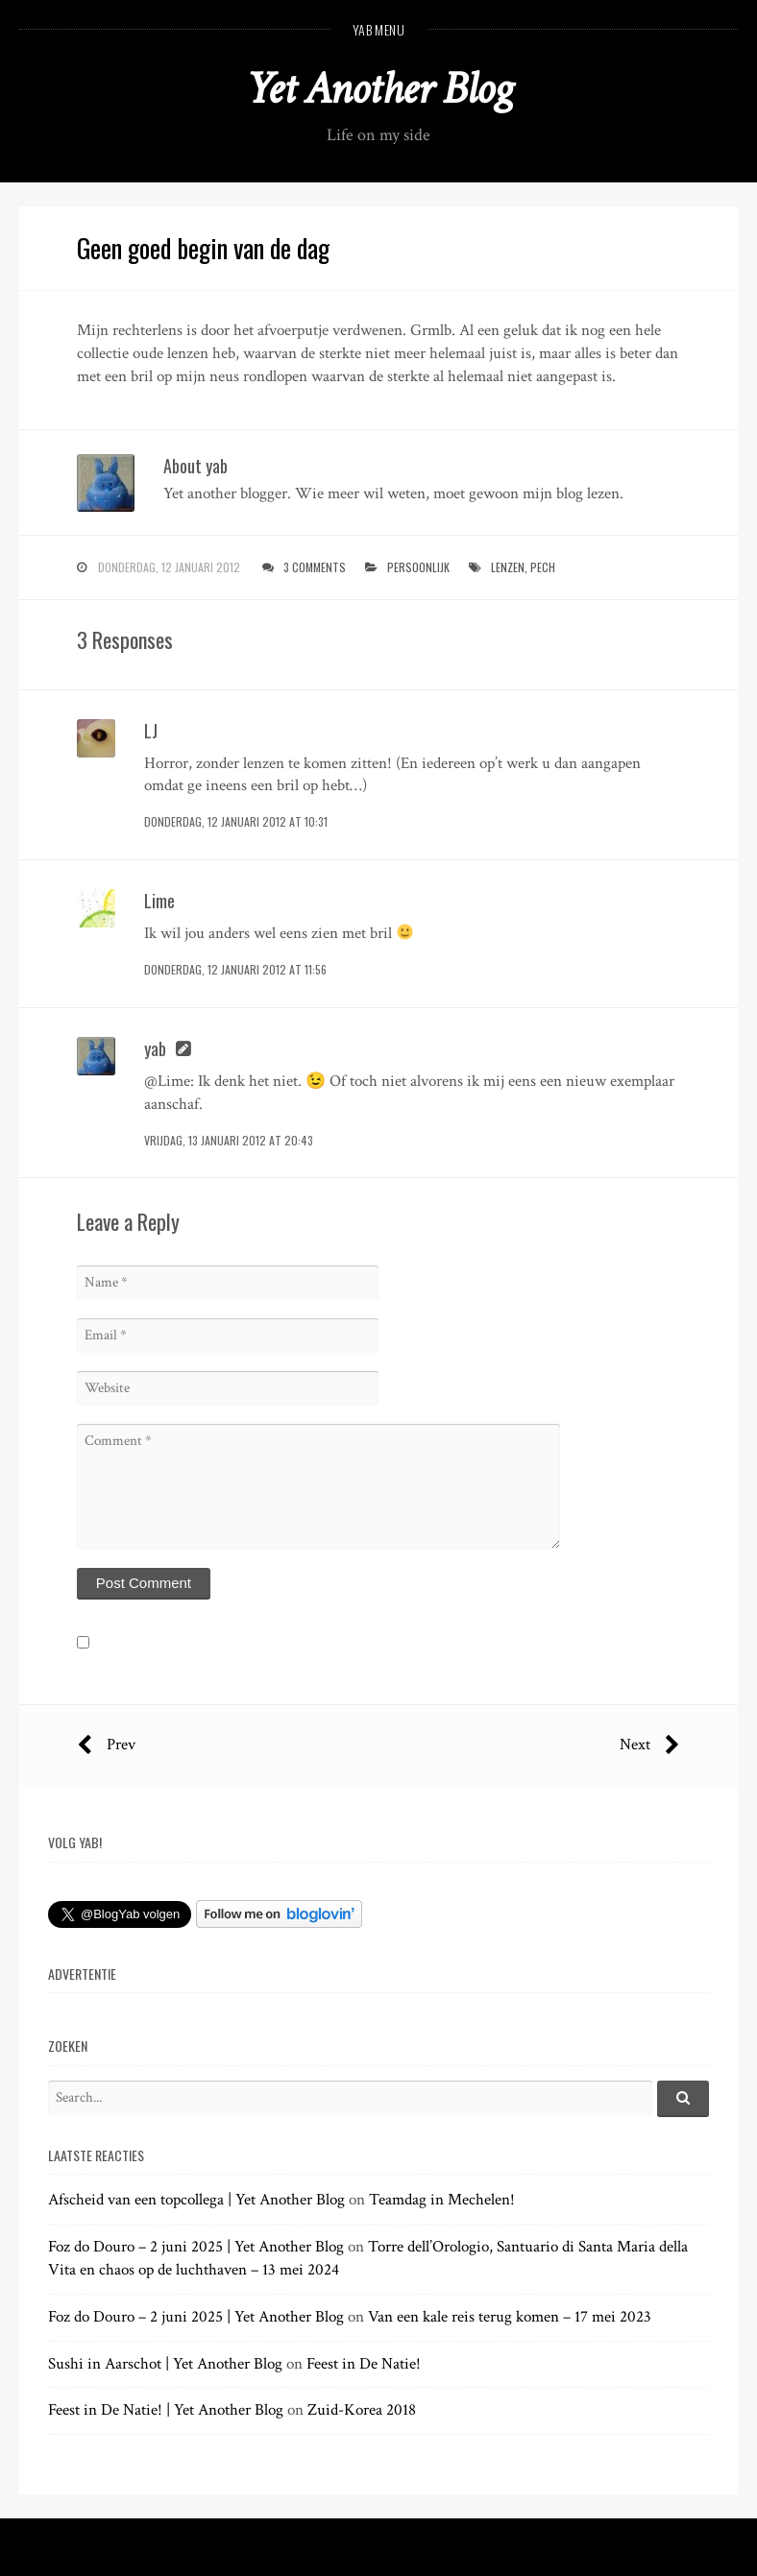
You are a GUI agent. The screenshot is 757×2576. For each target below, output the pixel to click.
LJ (151, 730)
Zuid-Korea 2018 (361, 2409)
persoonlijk (418, 567)
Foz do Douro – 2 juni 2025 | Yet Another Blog (196, 2246)
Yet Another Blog (379, 89)
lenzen (508, 567)
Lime (159, 900)
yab (155, 1048)
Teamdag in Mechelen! (442, 2199)
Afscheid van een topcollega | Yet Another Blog (196, 2199)
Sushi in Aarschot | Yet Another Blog (165, 2363)
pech (542, 567)
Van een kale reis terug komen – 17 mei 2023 (509, 2316)
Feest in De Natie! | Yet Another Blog (165, 2409)
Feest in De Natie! (363, 2363)
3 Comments (314, 567)
